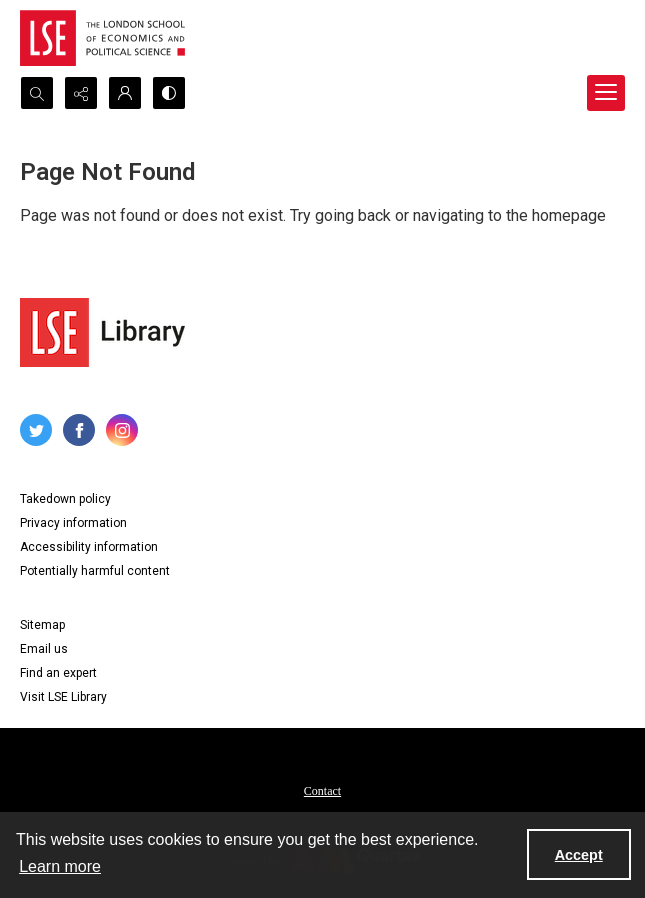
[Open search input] (37, 93)
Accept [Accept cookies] (579, 855)
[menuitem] (322, 790)
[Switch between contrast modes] (169, 93)
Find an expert (58, 673)
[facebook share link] (79, 430)
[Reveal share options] (81, 93)
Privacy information (73, 523)
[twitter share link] (36, 430)
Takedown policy (65, 499)
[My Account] (125, 93)
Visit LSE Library (63, 697)
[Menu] (606, 93)
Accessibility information (89, 547)
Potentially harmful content (95, 571)
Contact (322, 791)
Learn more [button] (60, 866)
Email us (44, 649)
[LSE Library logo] (102, 332)
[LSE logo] (102, 38)
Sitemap (42, 625)
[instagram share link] (122, 430)
